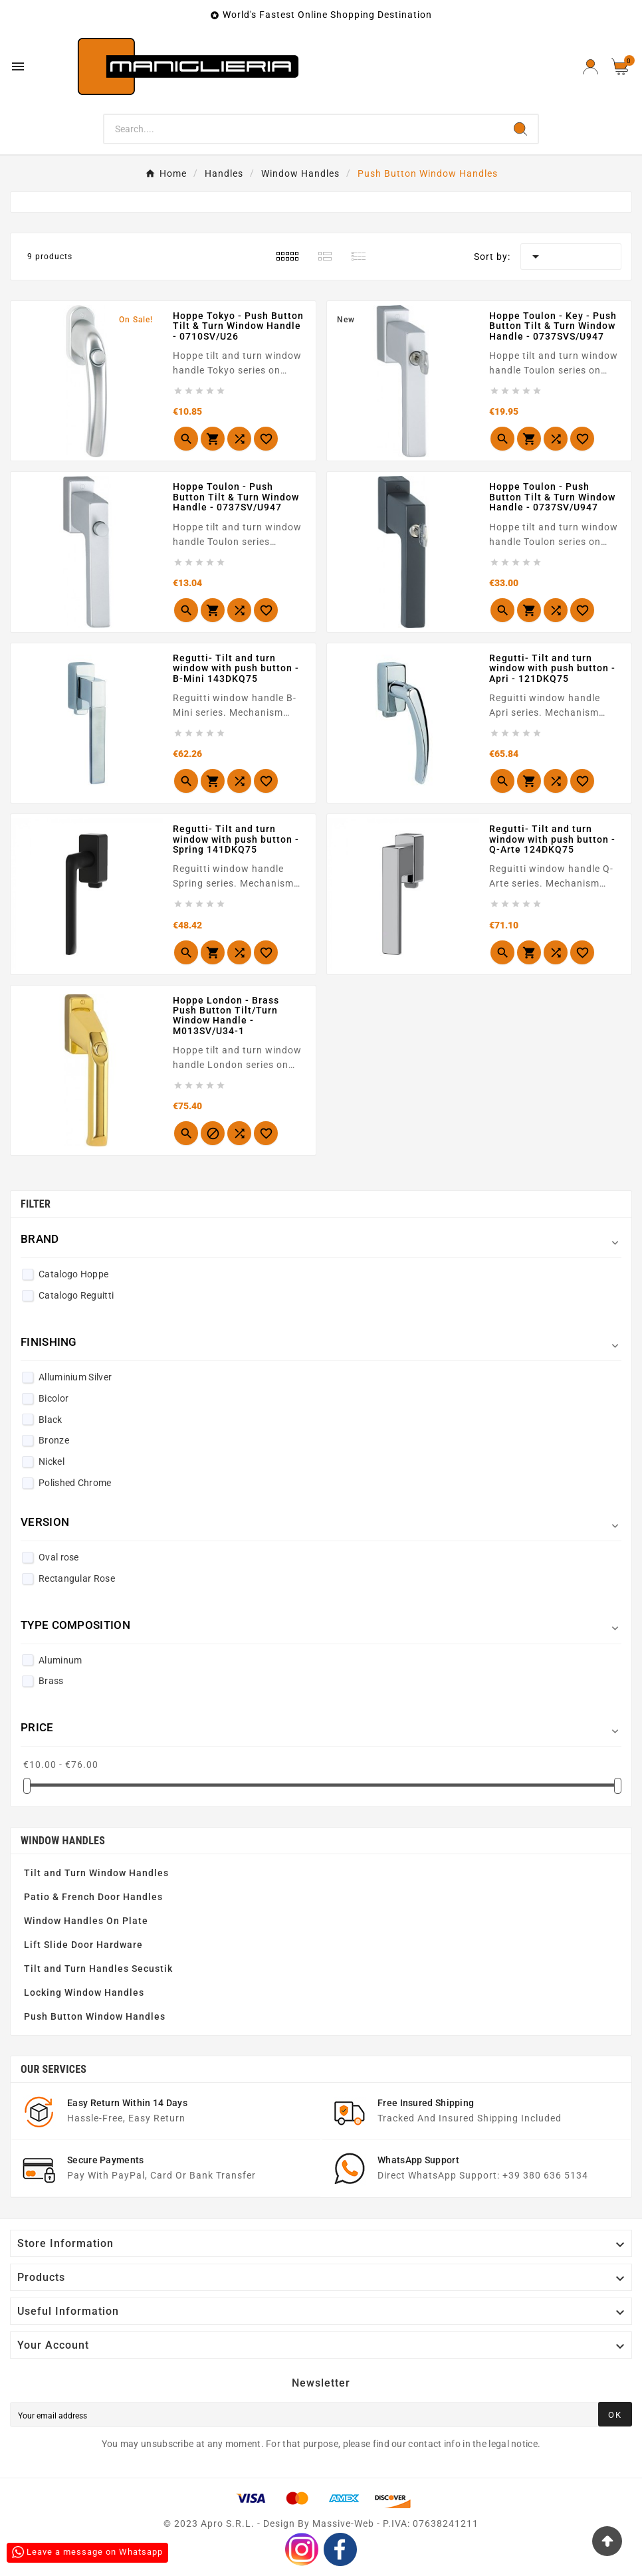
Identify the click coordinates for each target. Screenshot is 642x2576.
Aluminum (60, 1660)
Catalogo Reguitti (76, 1295)
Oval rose (59, 1557)
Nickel (51, 1461)
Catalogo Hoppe (73, 1274)
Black (50, 1419)
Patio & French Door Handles (93, 1896)
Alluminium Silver (75, 1377)
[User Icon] (590, 66)
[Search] (303, 129)
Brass (51, 1680)
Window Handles (63, 1840)
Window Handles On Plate (86, 1920)
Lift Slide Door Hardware (83, 1944)
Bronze (54, 1440)
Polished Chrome (75, 1482)
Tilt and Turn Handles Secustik (98, 1968)
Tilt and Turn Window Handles (96, 1873)
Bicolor (53, 1398)
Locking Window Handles (84, 1992)
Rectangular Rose (77, 1578)
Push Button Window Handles (94, 2016)
